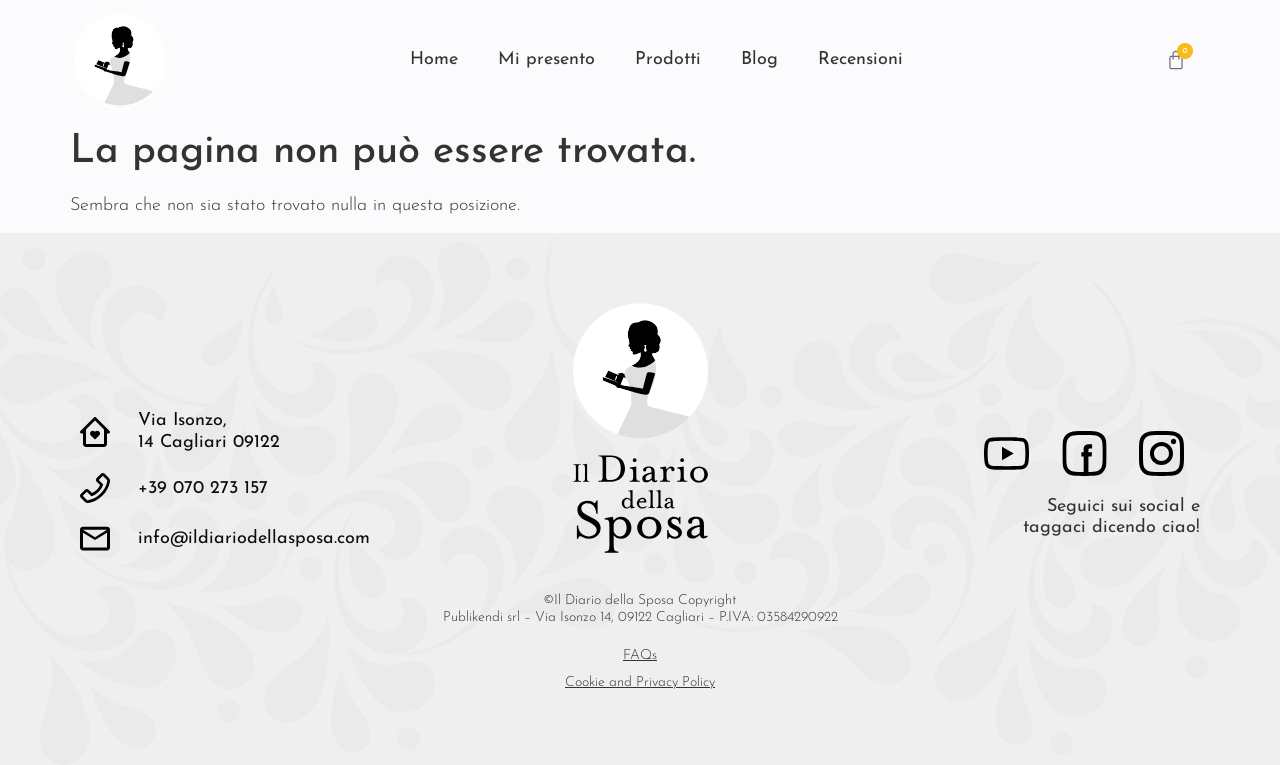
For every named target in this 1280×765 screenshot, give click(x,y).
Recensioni (860, 59)
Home (434, 59)
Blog (759, 59)
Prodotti (668, 59)
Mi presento (546, 59)
